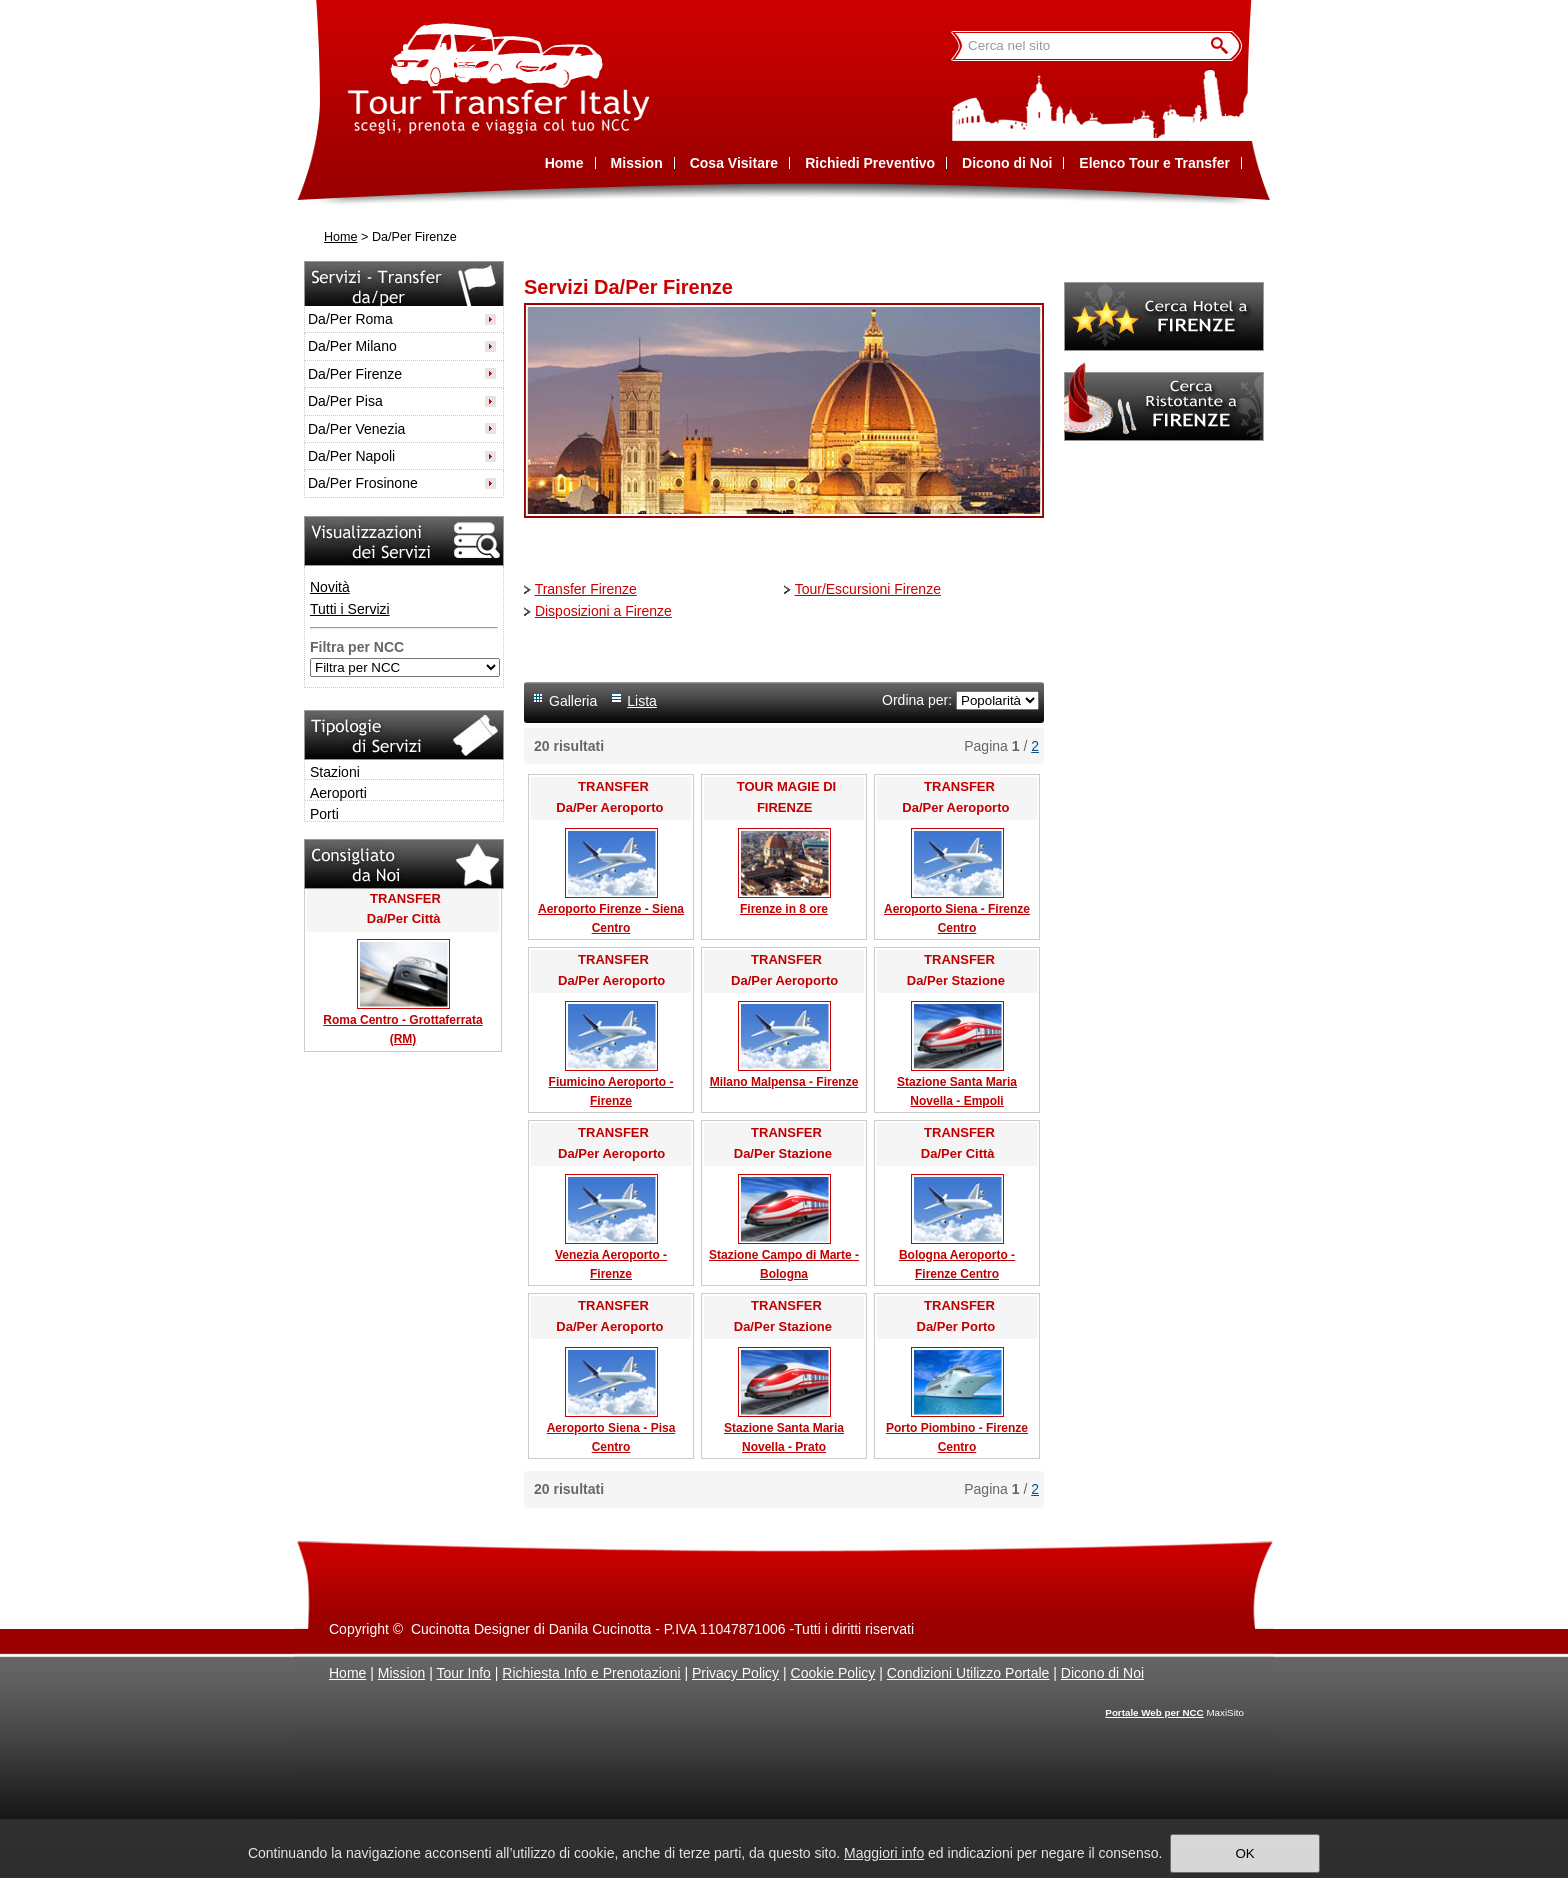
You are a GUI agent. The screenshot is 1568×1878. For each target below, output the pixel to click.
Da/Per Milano (352, 346)
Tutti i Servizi (350, 609)
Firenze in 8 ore (784, 909)
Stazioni (335, 772)
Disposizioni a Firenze (603, 611)
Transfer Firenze (586, 589)
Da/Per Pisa (345, 401)
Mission (401, 1673)
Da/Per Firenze (355, 374)
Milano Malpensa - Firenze (784, 1082)
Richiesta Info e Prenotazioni (591, 1673)
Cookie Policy (833, 1673)
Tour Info (463, 1673)
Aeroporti (338, 793)
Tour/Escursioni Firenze (868, 589)
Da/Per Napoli (351, 456)
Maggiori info (884, 1853)
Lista (642, 701)
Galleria (573, 701)
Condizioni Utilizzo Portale (968, 1673)
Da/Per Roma (350, 319)
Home (341, 237)
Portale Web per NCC (1154, 1712)
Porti (324, 814)
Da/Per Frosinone (363, 483)
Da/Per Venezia (356, 429)
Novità (330, 587)
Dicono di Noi (1102, 1673)
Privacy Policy (735, 1673)
